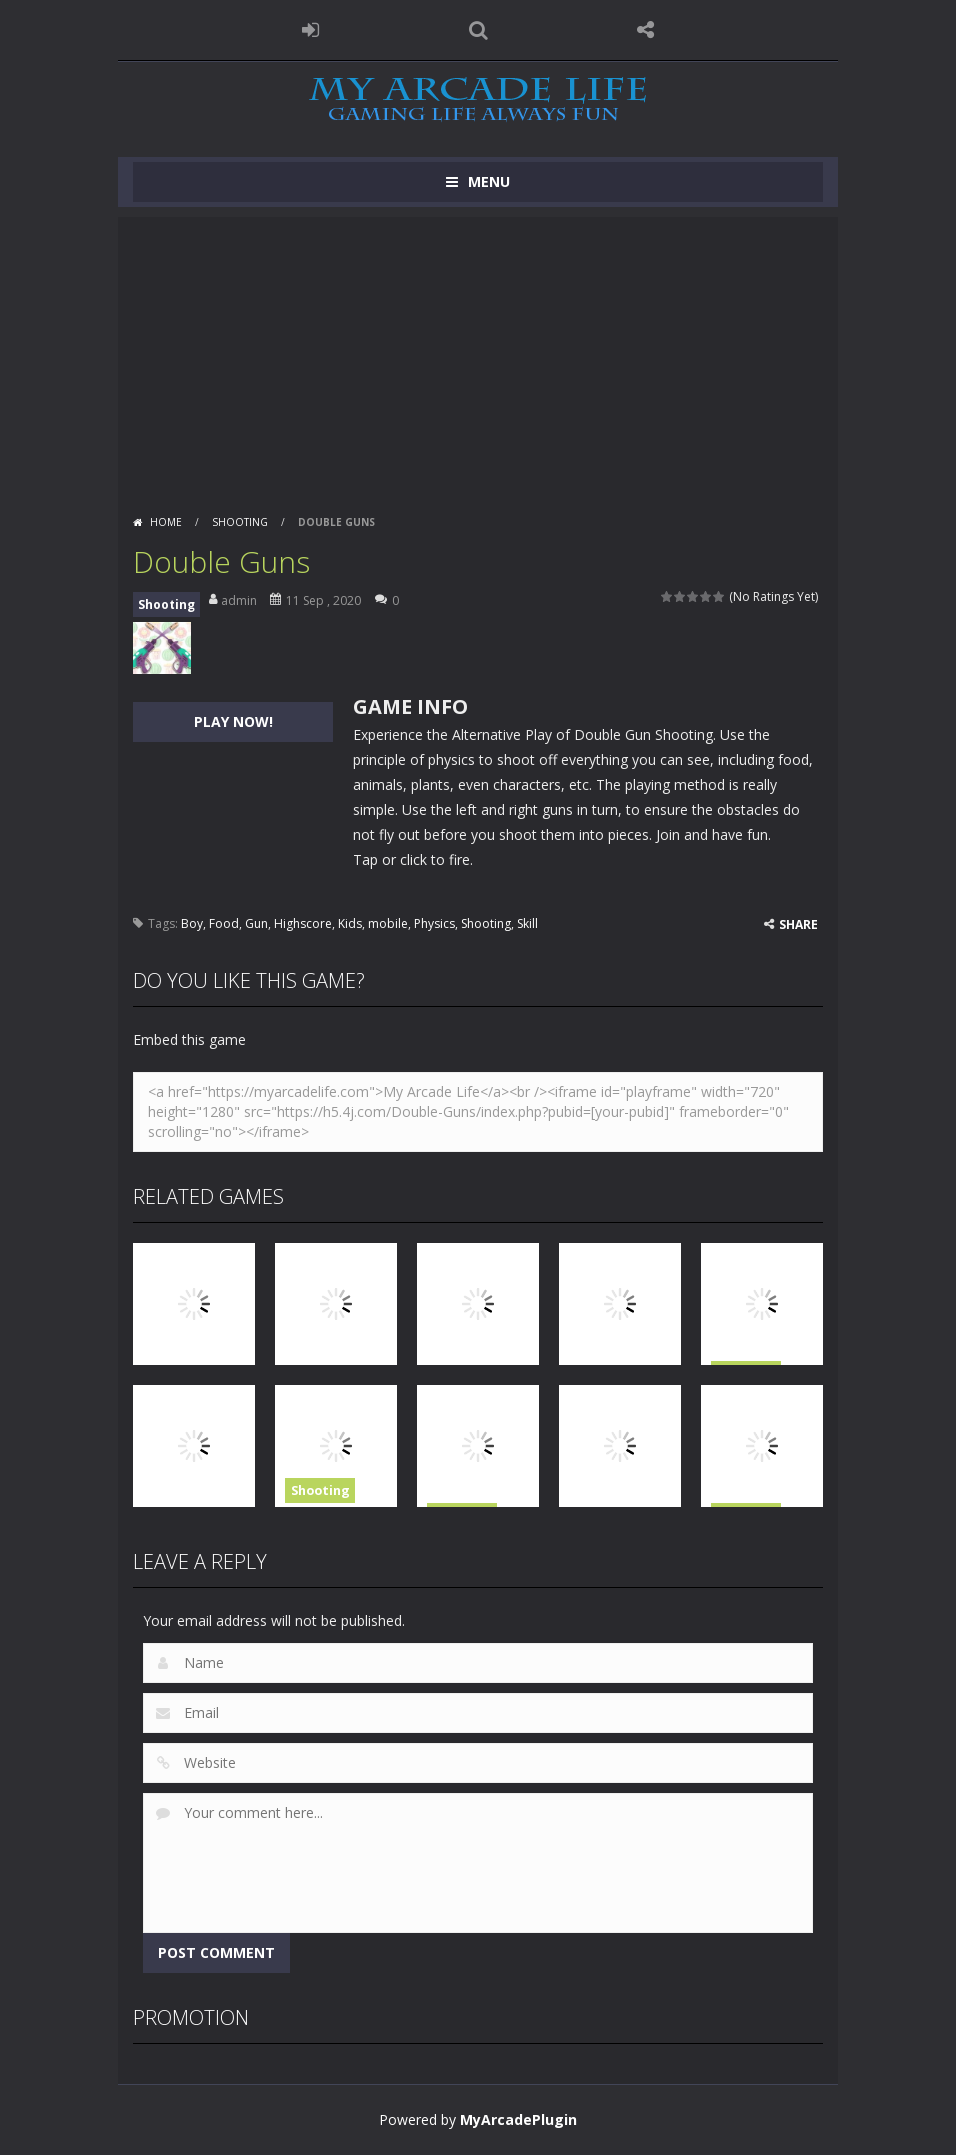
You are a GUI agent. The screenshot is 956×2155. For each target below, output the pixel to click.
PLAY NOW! (233, 721)
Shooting (240, 522)
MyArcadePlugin (518, 2119)
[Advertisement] (478, 357)
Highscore (303, 923)
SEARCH (478, 30)
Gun (256, 923)
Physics (434, 923)
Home (166, 522)
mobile (388, 923)
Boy (192, 923)
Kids (350, 923)
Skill (527, 923)
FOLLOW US (646, 30)
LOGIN (311, 30)
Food (224, 923)
